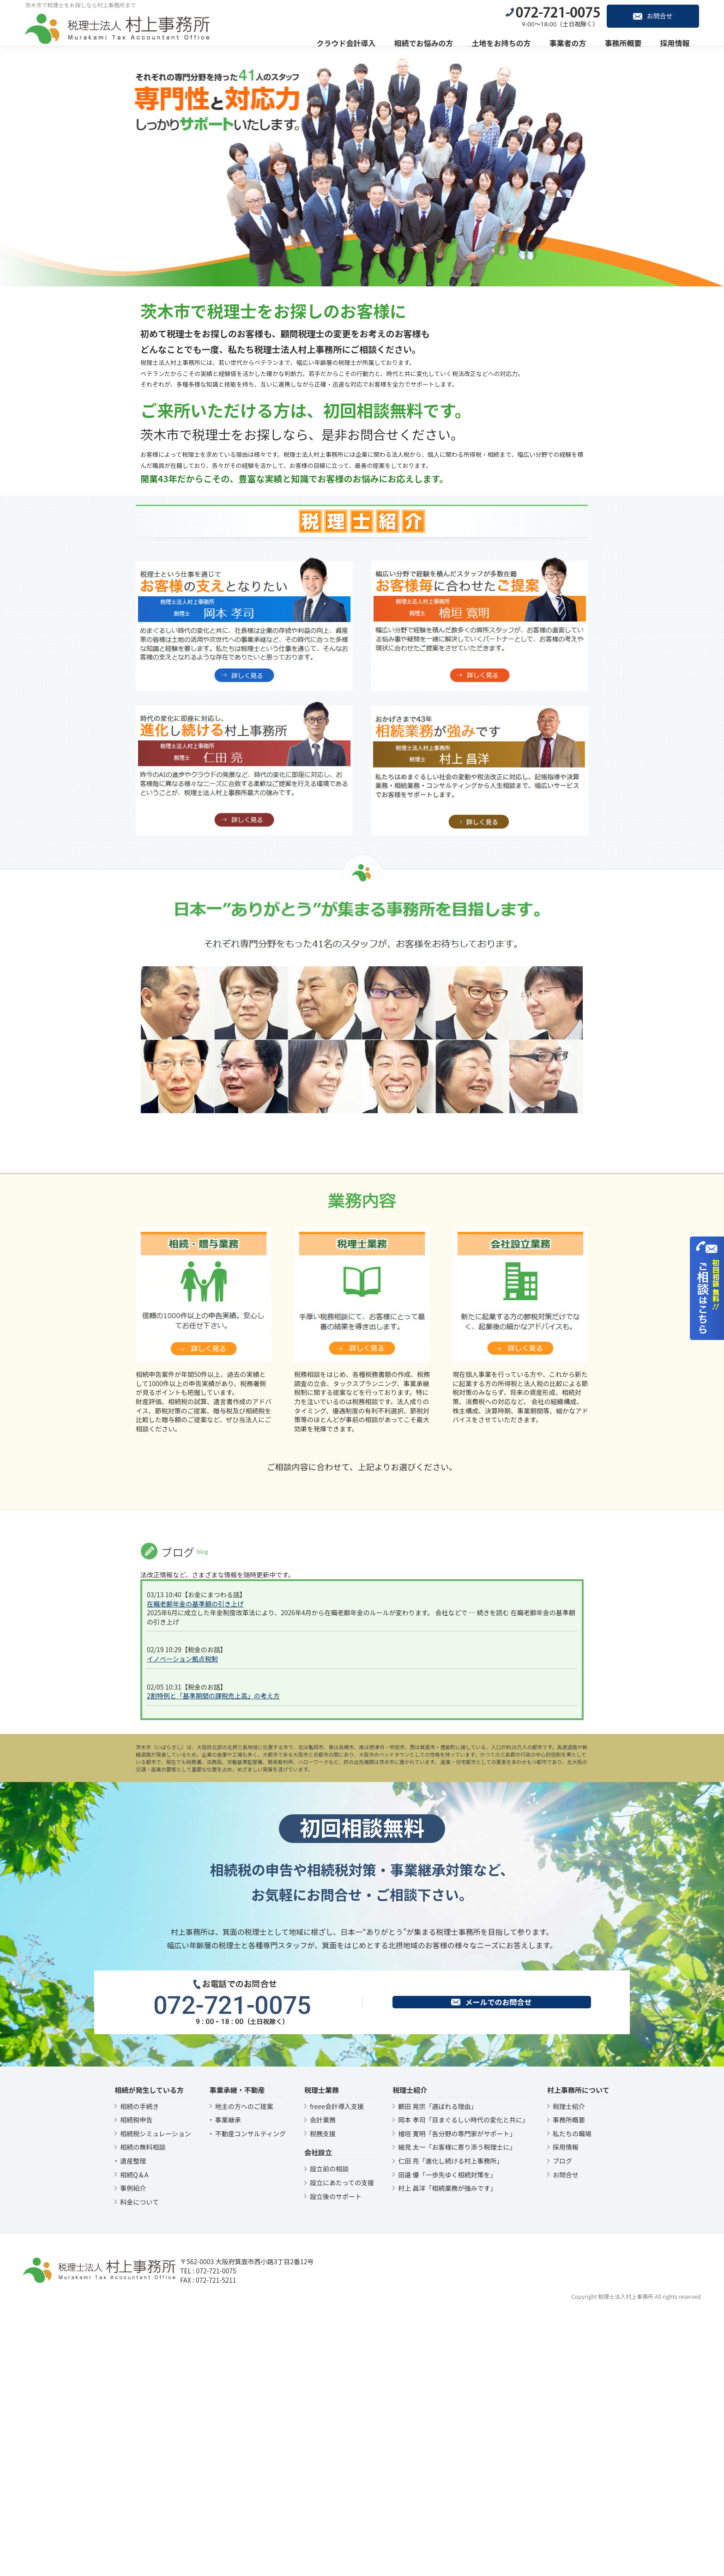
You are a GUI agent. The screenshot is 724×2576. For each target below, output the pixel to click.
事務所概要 (625, 42)
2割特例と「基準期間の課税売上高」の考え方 (213, 1957)
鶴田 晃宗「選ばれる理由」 (437, 2367)
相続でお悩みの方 (425, 42)
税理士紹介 (569, 2367)
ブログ (562, 2422)
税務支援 (323, 2395)
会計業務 (323, 2381)
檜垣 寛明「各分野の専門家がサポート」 (457, 2395)
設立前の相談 (329, 2430)
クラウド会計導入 (348, 42)
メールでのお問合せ (491, 2263)
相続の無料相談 (142, 2408)
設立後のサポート (336, 2457)
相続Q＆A (134, 2436)
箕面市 (427, 2008)
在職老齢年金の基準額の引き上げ (195, 1865)
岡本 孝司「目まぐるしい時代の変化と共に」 (463, 2381)
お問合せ (655, 14)
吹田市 (397, 2008)
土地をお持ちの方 (503, 42)
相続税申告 (136, 2381)
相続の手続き (139, 2367)
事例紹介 (133, 2449)
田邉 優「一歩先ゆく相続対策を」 (447, 2436)
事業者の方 (569, 42)
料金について (139, 2463)
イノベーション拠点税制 (182, 1920)
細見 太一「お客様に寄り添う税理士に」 (457, 2408)
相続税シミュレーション (155, 2395)
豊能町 (448, 2008)
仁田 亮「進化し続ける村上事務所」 (450, 2422)
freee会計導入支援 (337, 2367)
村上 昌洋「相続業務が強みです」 (447, 2449)
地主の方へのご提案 (244, 2367)
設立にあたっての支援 (342, 2444)
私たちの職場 (572, 2395)
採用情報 (677, 42)
